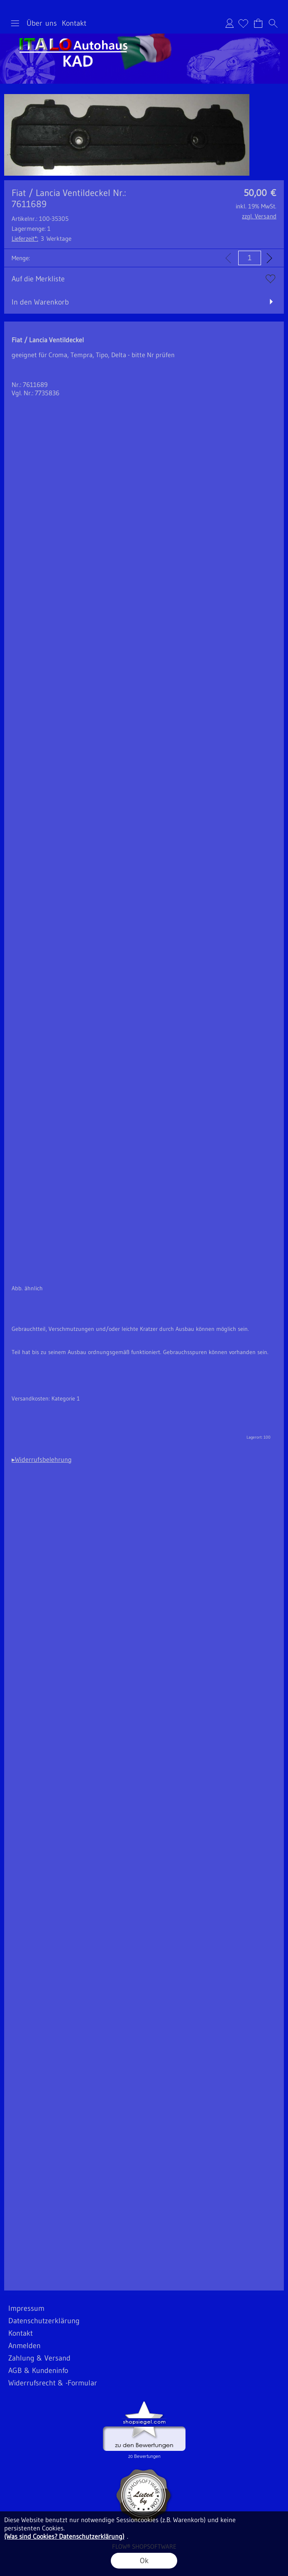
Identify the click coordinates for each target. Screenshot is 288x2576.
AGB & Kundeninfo (38, 2370)
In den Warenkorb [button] (40, 302)
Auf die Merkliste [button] (38, 278)
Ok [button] (144, 2560)
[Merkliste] (243, 23)
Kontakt (74, 23)
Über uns (42, 23)
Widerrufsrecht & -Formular (52, 2382)
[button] (15, 23)
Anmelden (229, 23)
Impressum (26, 2308)
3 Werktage (41, 238)
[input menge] (249, 258)
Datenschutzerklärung (44, 2320)
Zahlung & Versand (39, 2358)
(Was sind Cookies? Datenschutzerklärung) (64, 2536)
